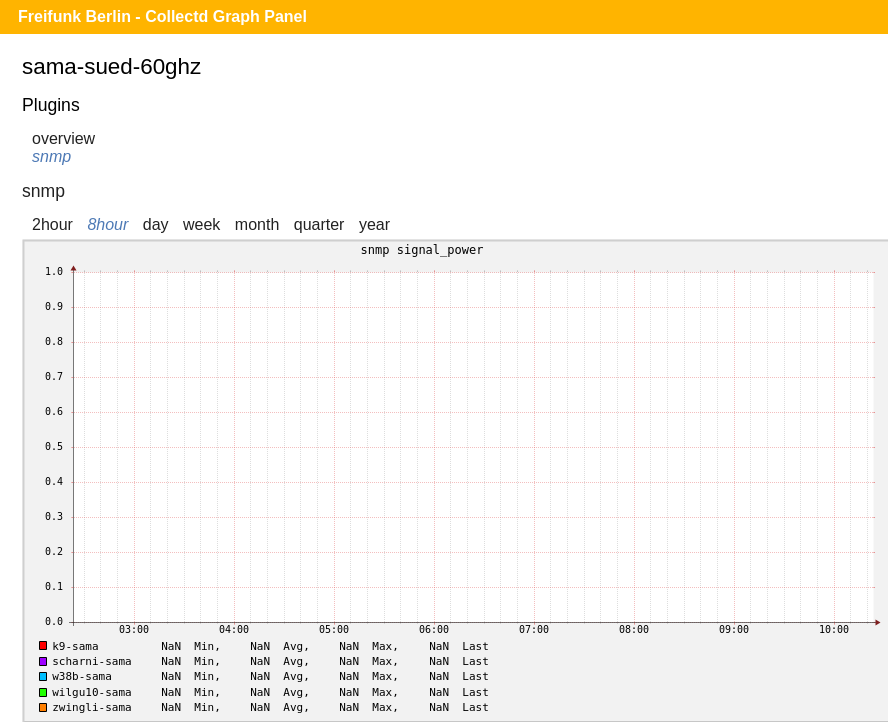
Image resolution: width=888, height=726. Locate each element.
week (201, 224)
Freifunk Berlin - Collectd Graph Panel (162, 16)
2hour (52, 224)
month (257, 224)
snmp (51, 156)
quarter (319, 224)
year (374, 224)
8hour (107, 224)
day (156, 224)
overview (63, 138)
